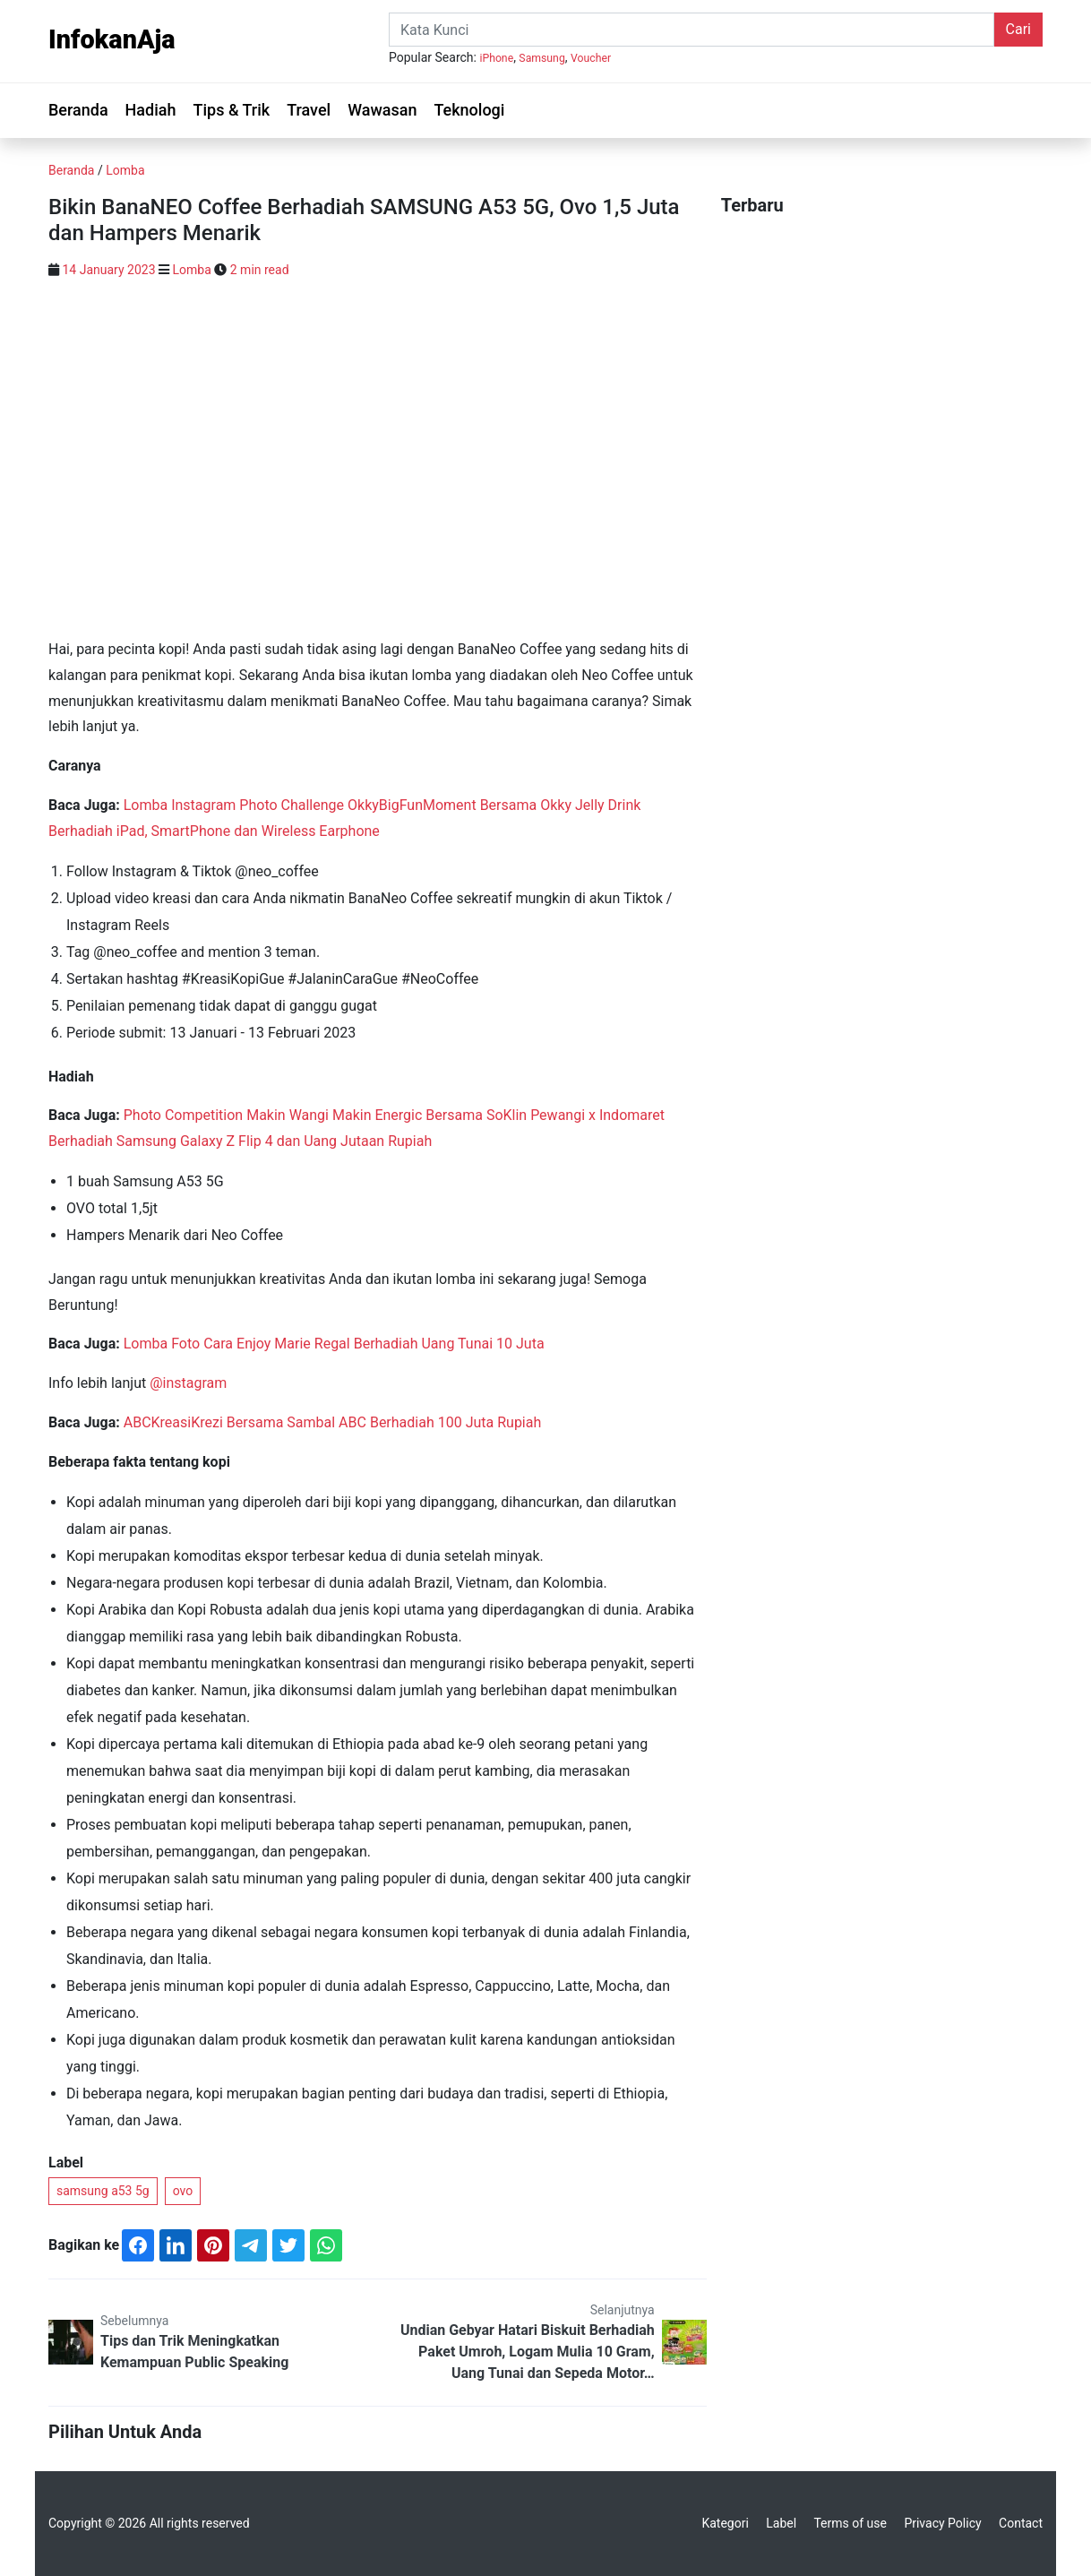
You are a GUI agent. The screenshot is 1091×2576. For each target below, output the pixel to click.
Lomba (125, 170)
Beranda (78, 109)
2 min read (259, 270)
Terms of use (850, 2523)
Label (781, 2523)
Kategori (724, 2523)
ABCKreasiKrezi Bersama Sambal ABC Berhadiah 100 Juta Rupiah (333, 1422)
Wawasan (382, 109)
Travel (309, 109)
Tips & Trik (231, 109)
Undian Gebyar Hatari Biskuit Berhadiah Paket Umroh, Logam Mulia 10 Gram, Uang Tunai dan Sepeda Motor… (527, 2352)
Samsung (541, 58)
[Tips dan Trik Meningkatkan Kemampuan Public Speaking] (70, 2340)
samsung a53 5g (103, 2191)
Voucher (591, 58)
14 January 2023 (108, 270)
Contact (1021, 2523)
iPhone (496, 58)
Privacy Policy (942, 2523)
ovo (183, 2191)
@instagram (188, 1382)
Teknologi (469, 109)
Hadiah (150, 109)
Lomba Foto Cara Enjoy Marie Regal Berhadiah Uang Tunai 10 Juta (334, 1343)
